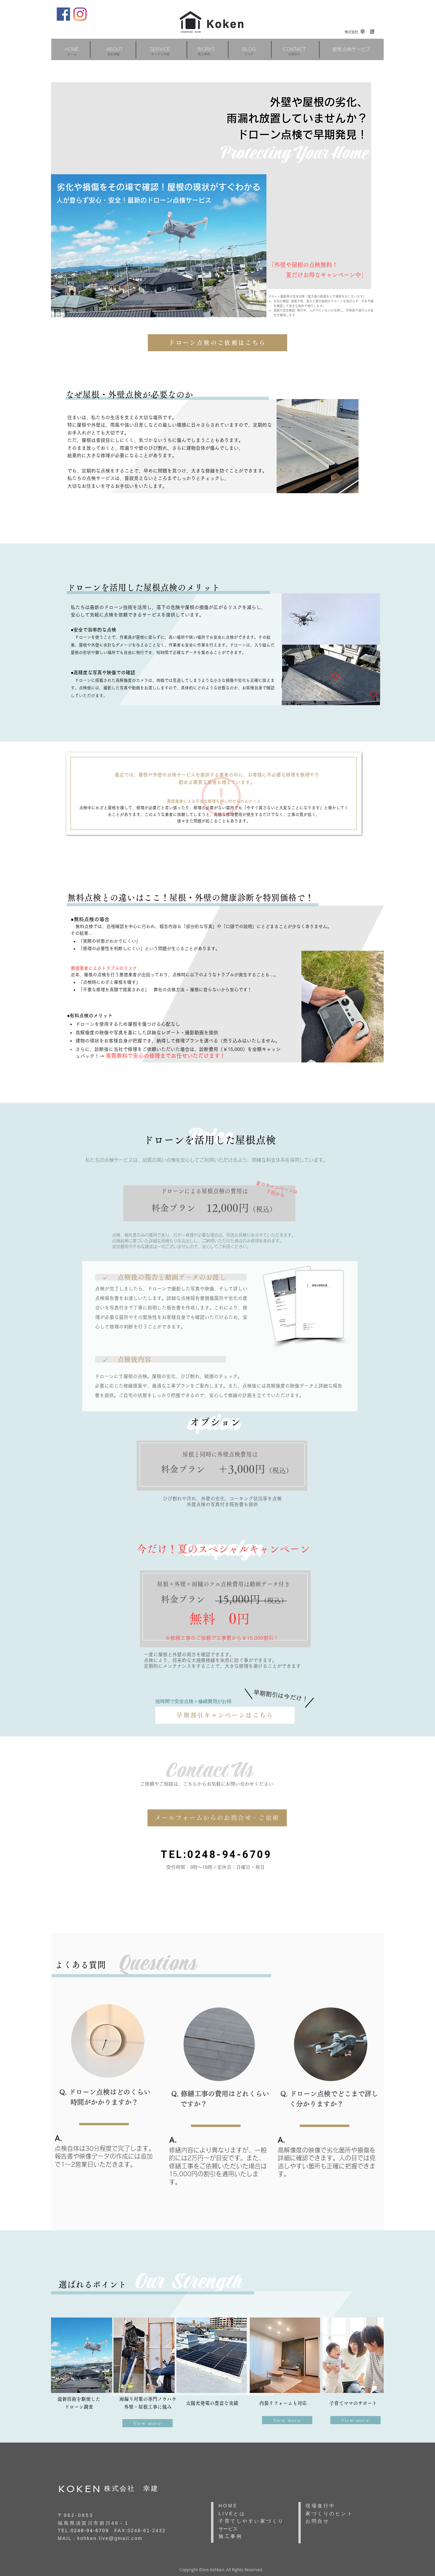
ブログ (248, 54)
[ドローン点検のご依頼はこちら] (217, 342)
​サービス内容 (160, 54)
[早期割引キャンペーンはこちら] (225, 1715)
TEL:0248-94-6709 (216, 1854)
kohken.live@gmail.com (109, 2538)
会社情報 (113, 54)
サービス (228, 2528)
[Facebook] (63, 14)
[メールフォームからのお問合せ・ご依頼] (217, 1817)
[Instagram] (80, 14)
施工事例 (204, 54)
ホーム (71, 54)
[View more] (147, 2423)
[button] (160, 49)
